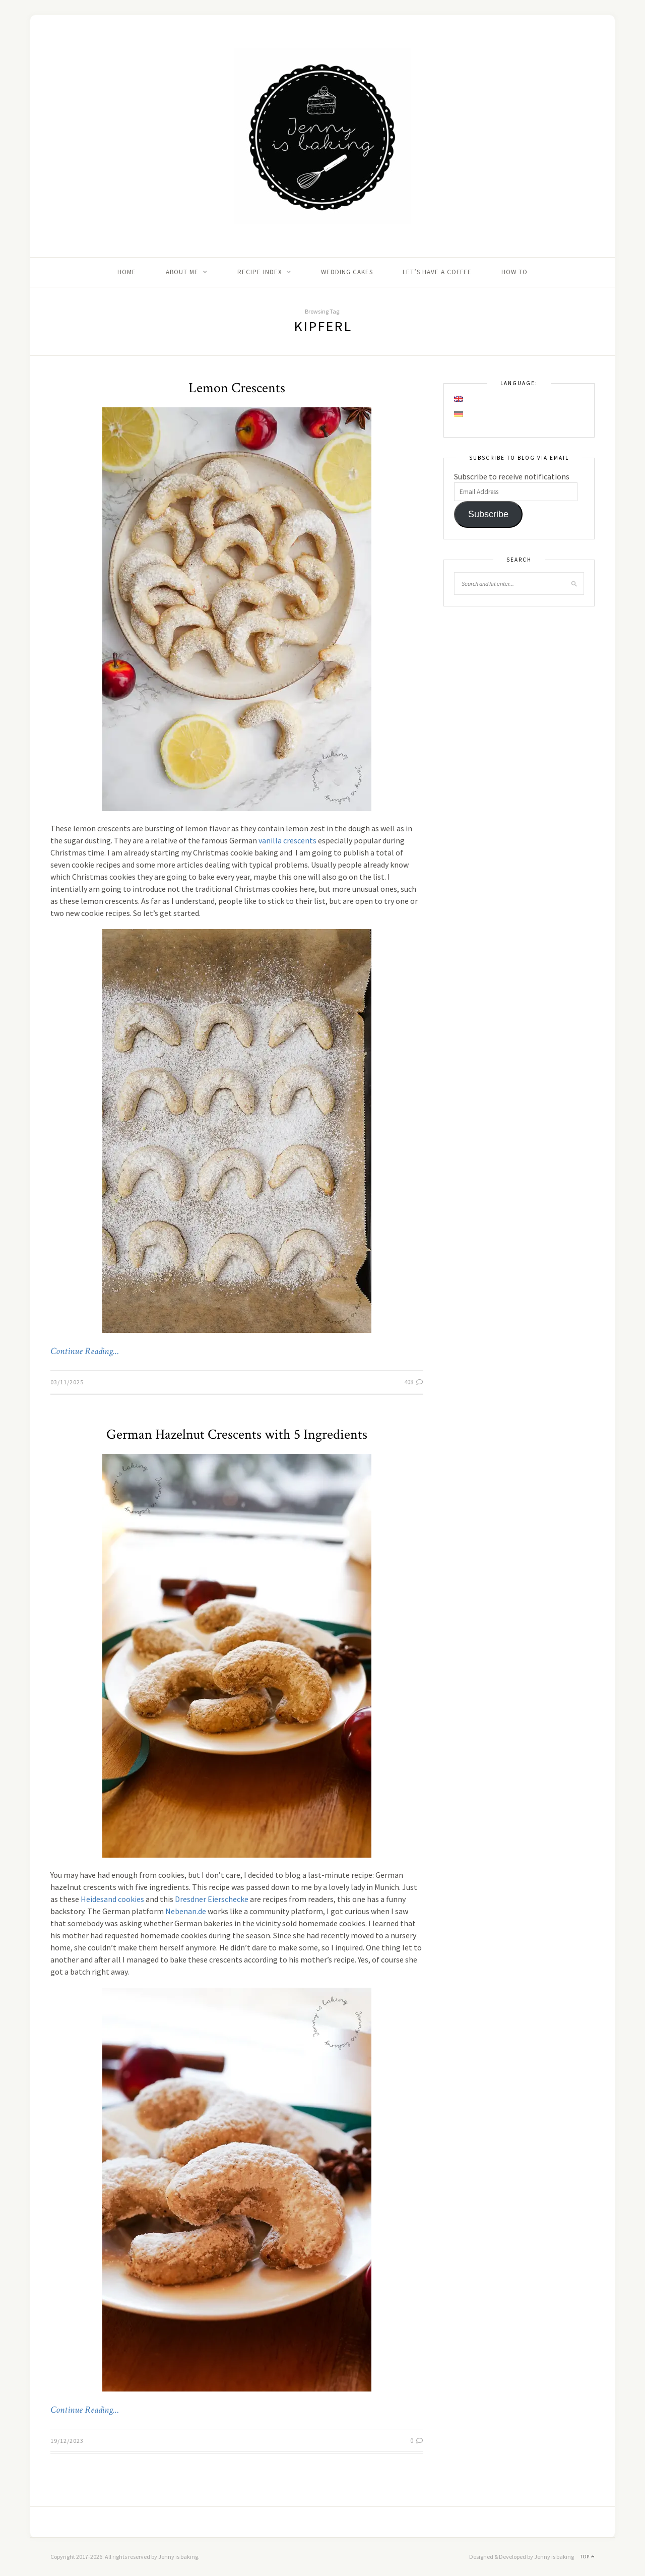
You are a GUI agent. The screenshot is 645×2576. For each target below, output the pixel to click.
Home (126, 272)
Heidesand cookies (112, 1899)
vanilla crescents (287, 840)
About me (182, 272)
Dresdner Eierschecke (211, 1899)
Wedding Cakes (347, 272)
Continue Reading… (84, 1351)
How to (514, 272)
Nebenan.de (185, 1911)
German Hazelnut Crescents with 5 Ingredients (236, 1434)
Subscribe (488, 514)
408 (413, 1382)
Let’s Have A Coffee (437, 272)
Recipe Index (259, 272)
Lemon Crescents (236, 388)
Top (587, 2556)
